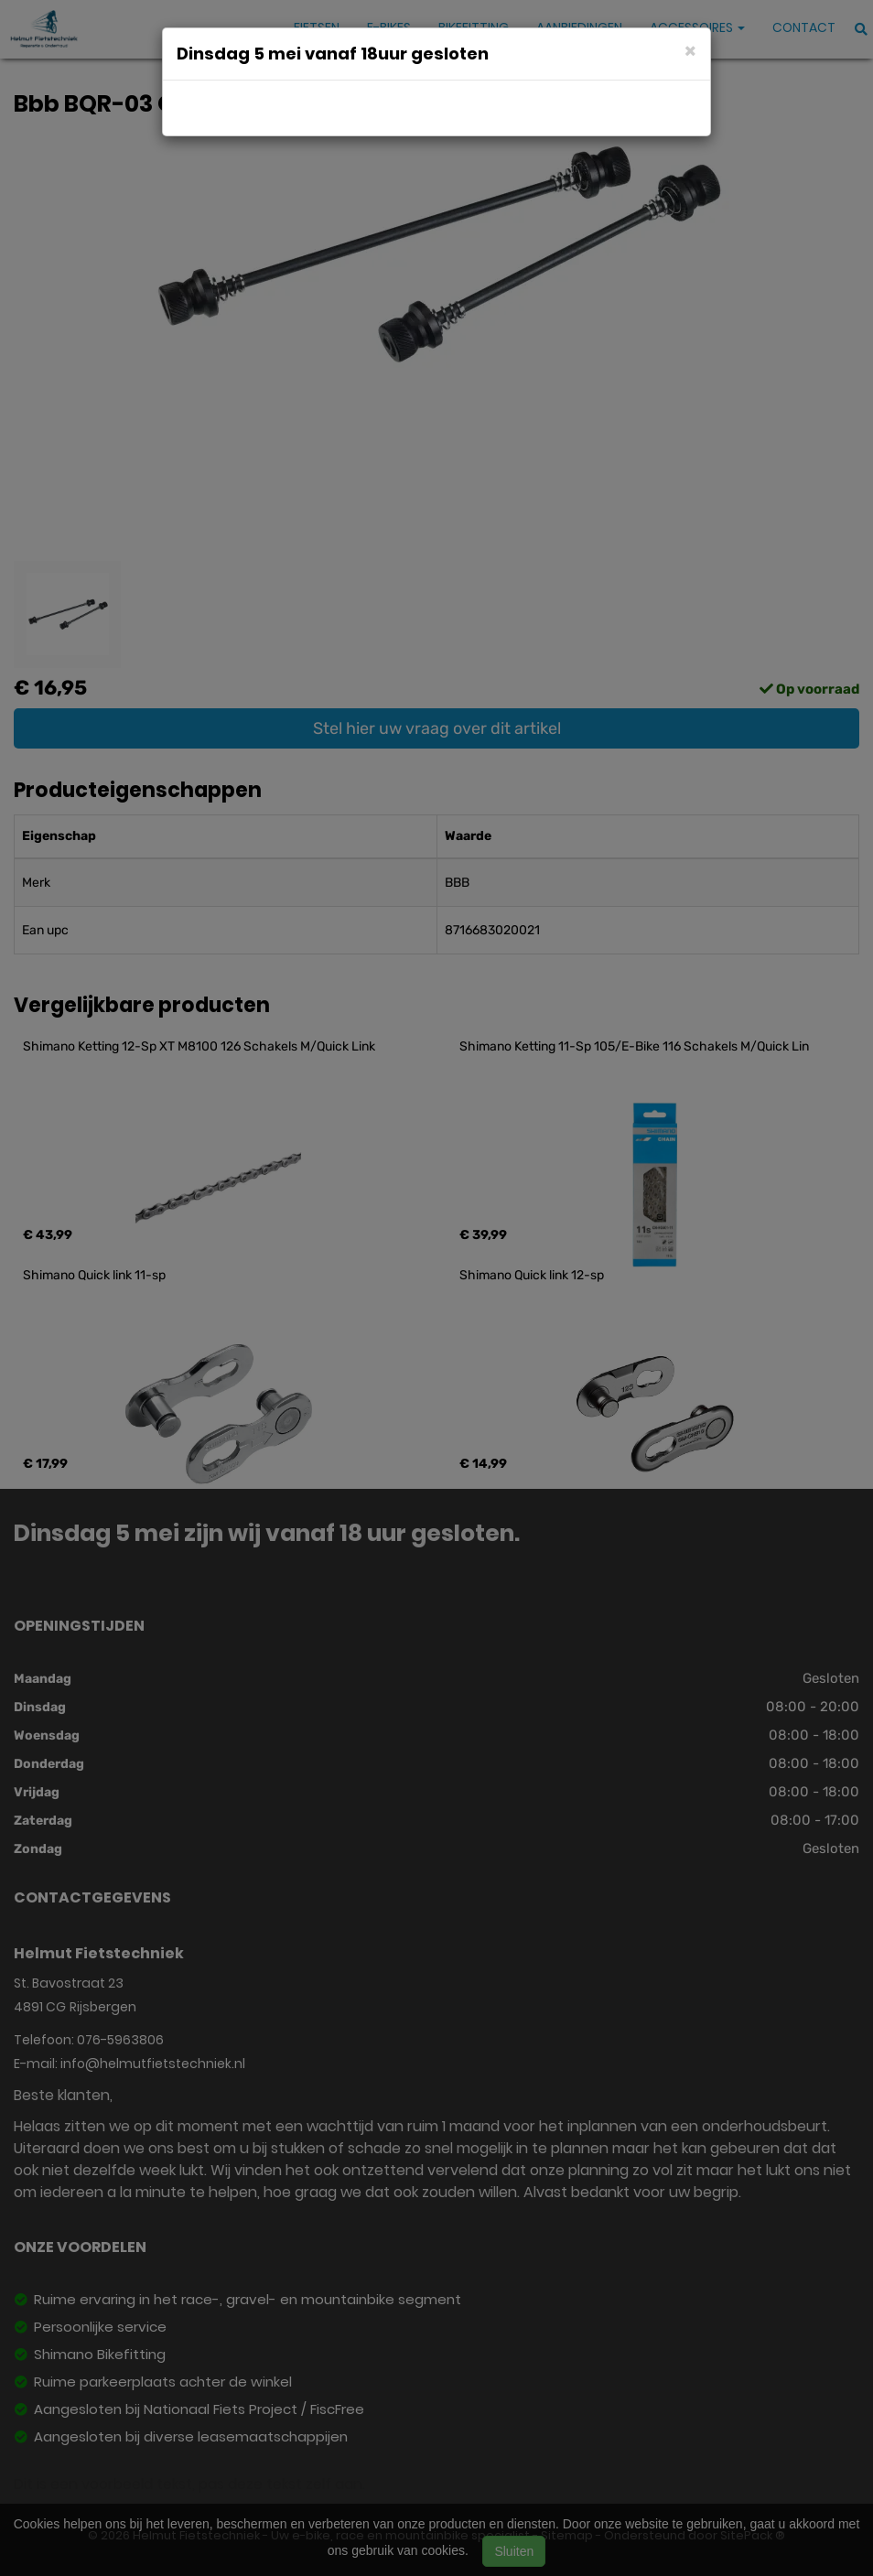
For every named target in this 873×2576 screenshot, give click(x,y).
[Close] (690, 49)
